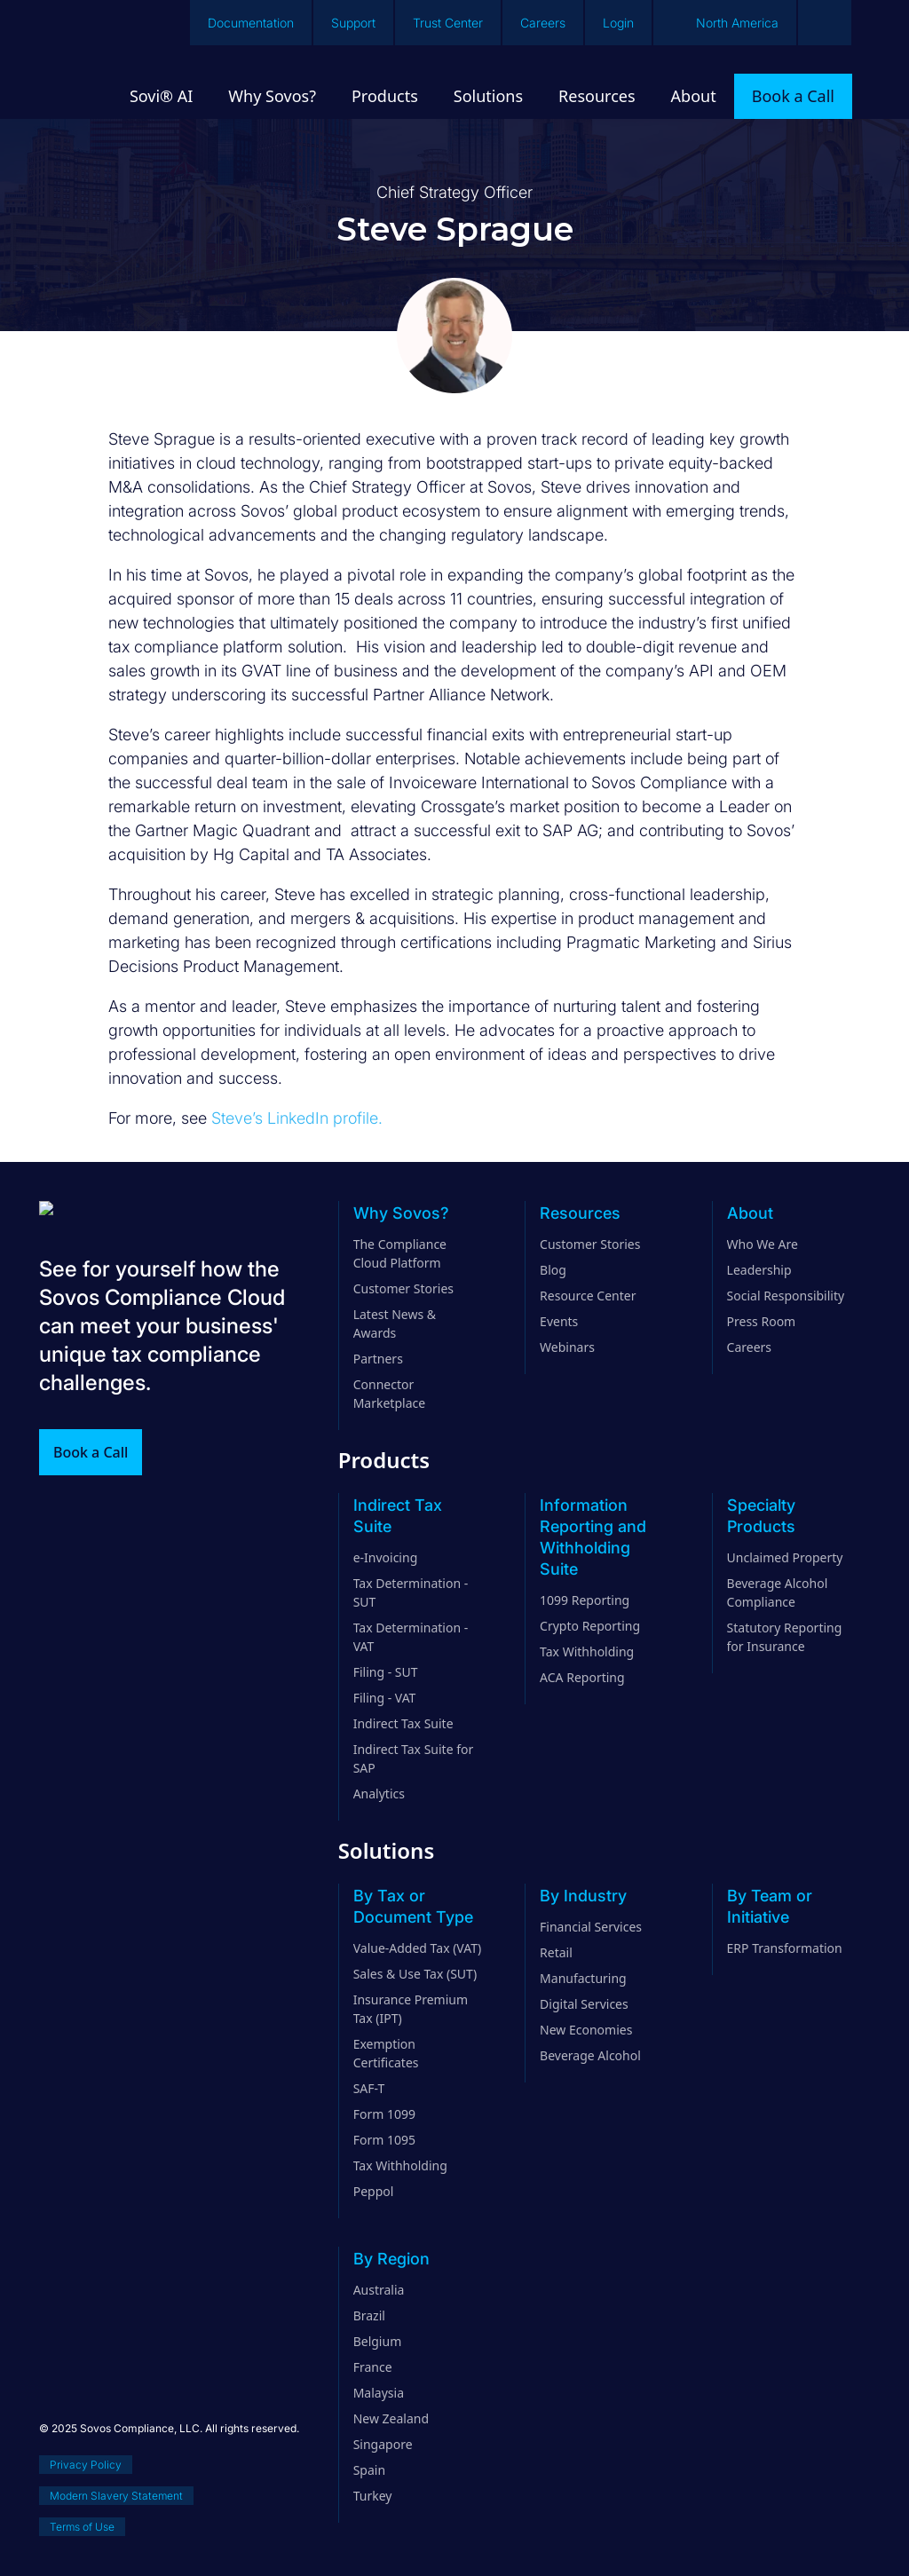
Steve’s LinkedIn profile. (297, 1118)
